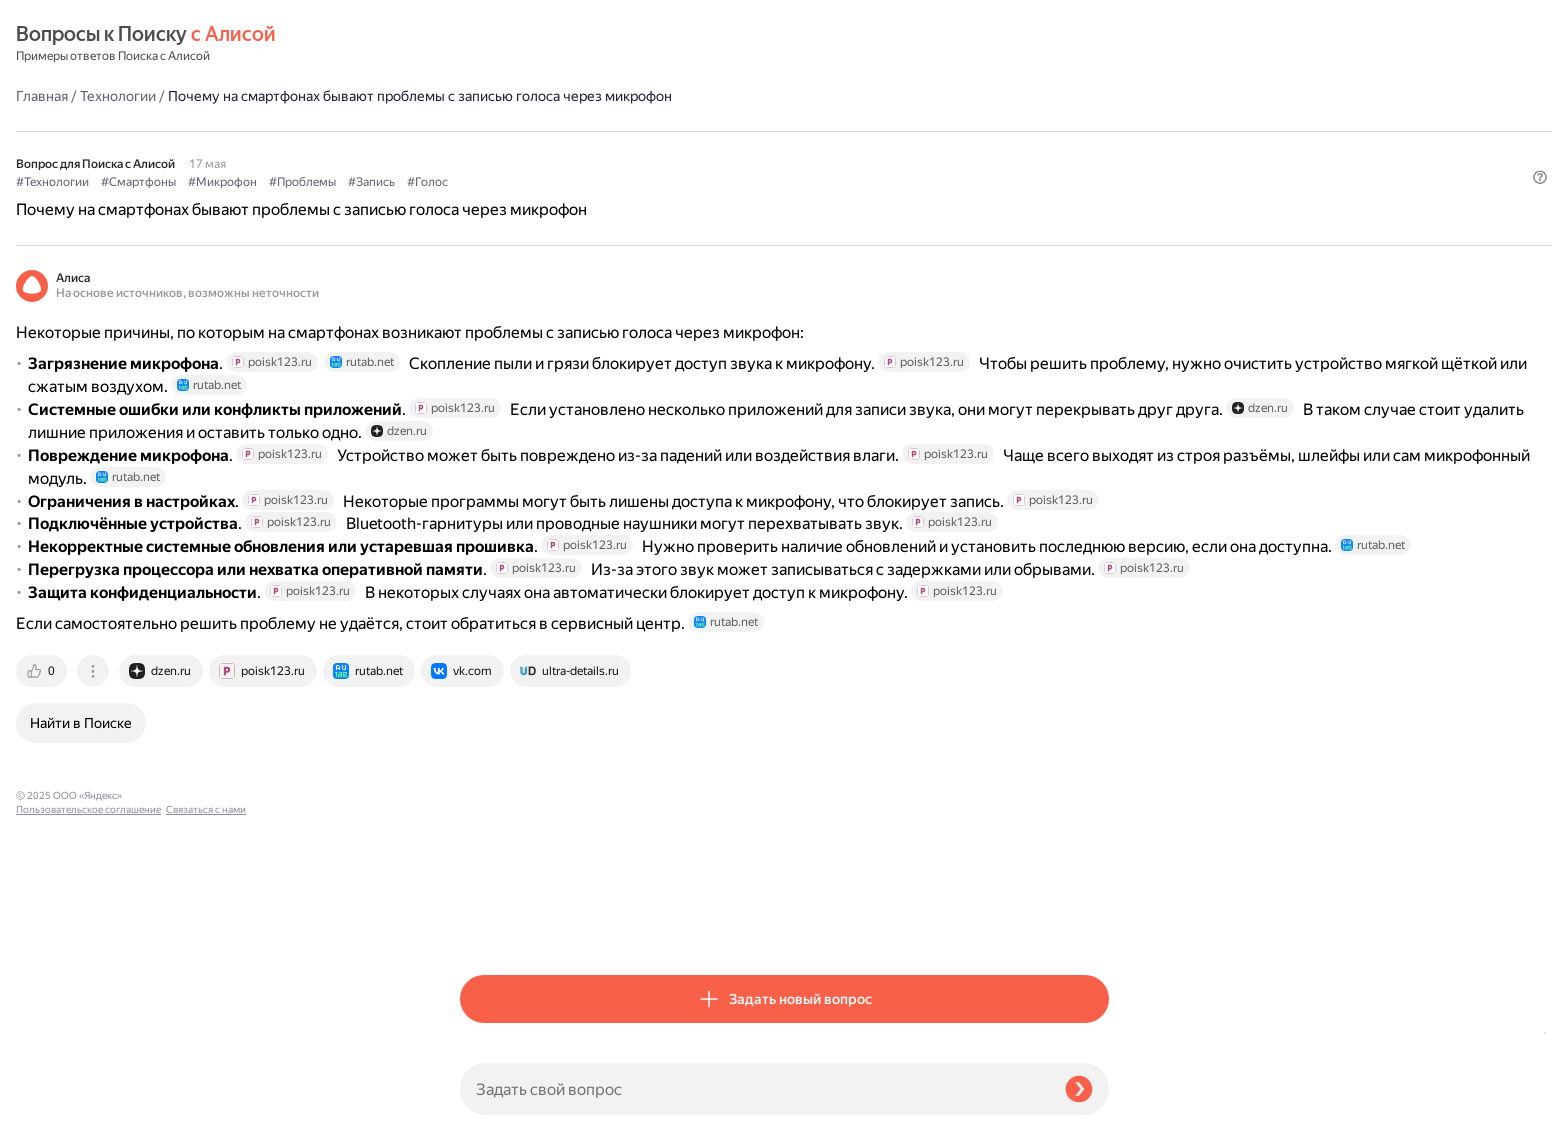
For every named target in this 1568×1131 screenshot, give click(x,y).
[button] (1097, 184)
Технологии (562, 44)
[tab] (487, 925)
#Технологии (496, 151)
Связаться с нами (56, 1107)
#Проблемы (746, 151)
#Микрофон (666, 151)
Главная (486, 44)
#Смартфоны (582, 151)
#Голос (871, 151)
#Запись (815, 151)
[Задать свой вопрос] (754, 1089)
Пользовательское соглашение (88, 1093)
